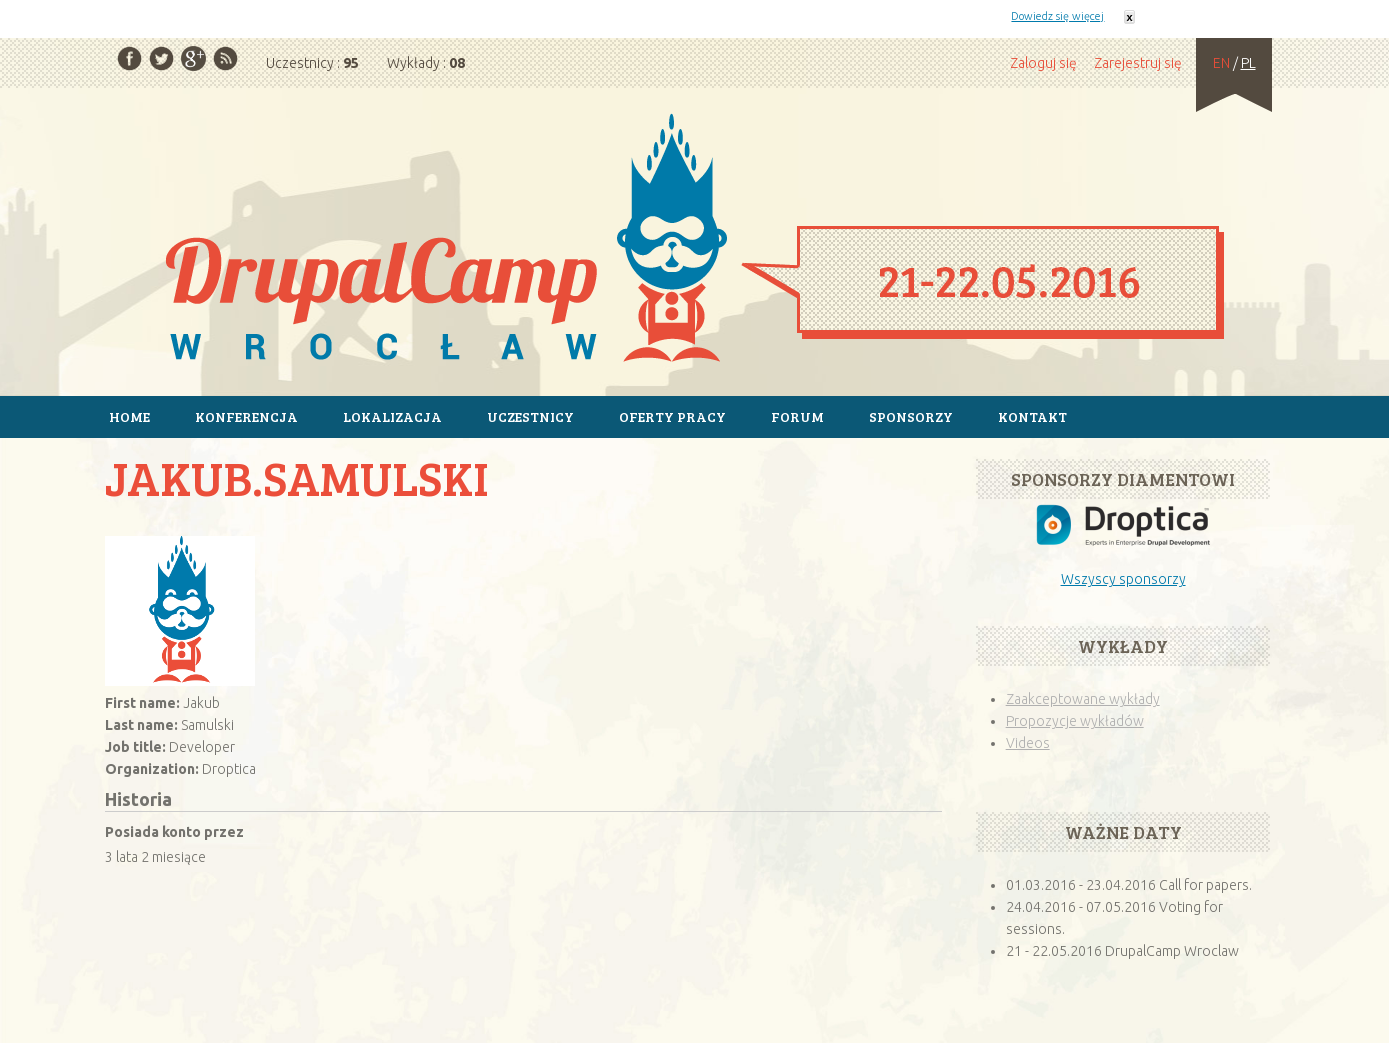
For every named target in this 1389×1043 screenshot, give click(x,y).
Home (129, 416)
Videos (1028, 743)
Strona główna (694, 241)
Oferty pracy (672, 416)
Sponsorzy (911, 416)
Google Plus (193, 58)
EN (1221, 63)
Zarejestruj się (1138, 63)
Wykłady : (426, 63)
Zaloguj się (1043, 63)
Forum (797, 416)
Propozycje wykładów (1075, 721)
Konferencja (246, 416)
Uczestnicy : (312, 63)
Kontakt (1032, 416)
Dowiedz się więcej (1057, 16)
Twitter (161, 58)
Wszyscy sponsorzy (1123, 579)
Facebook (129, 58)
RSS (225, 58)
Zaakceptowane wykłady (1083, 699)
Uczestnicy (530, 416)
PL (1248, 63)
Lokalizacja (392, 416)
